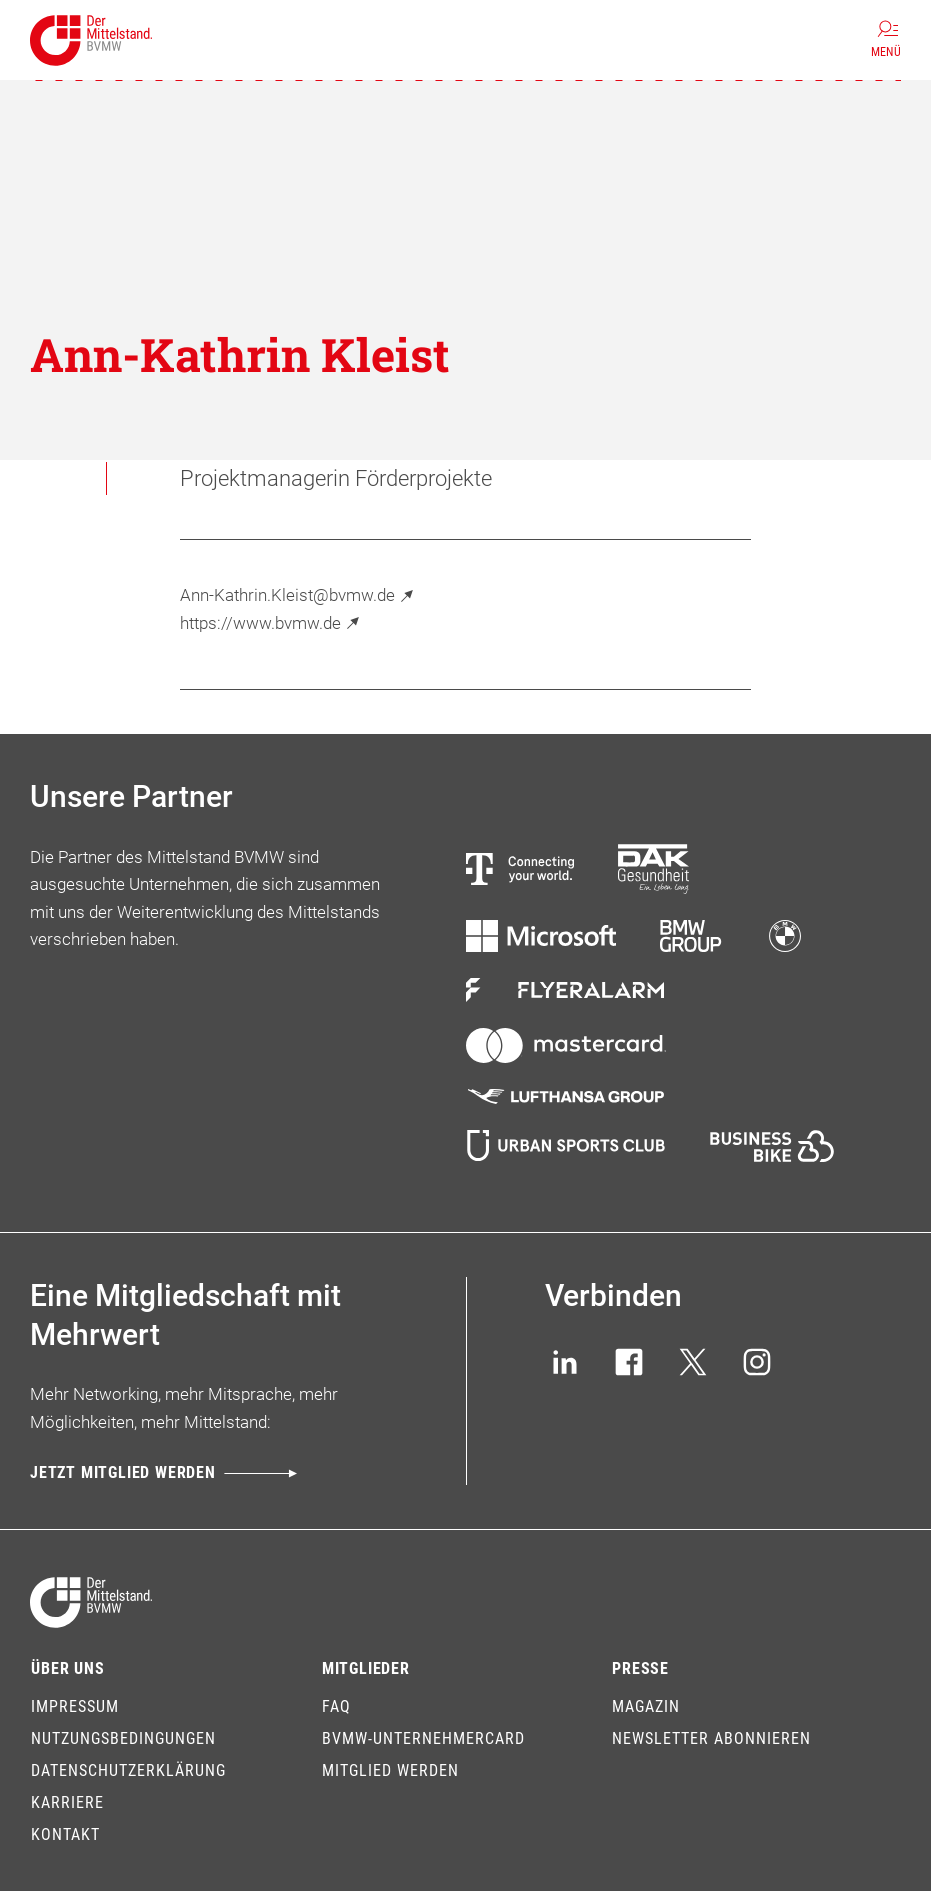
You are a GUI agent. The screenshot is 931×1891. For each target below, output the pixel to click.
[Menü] (886, 40)
